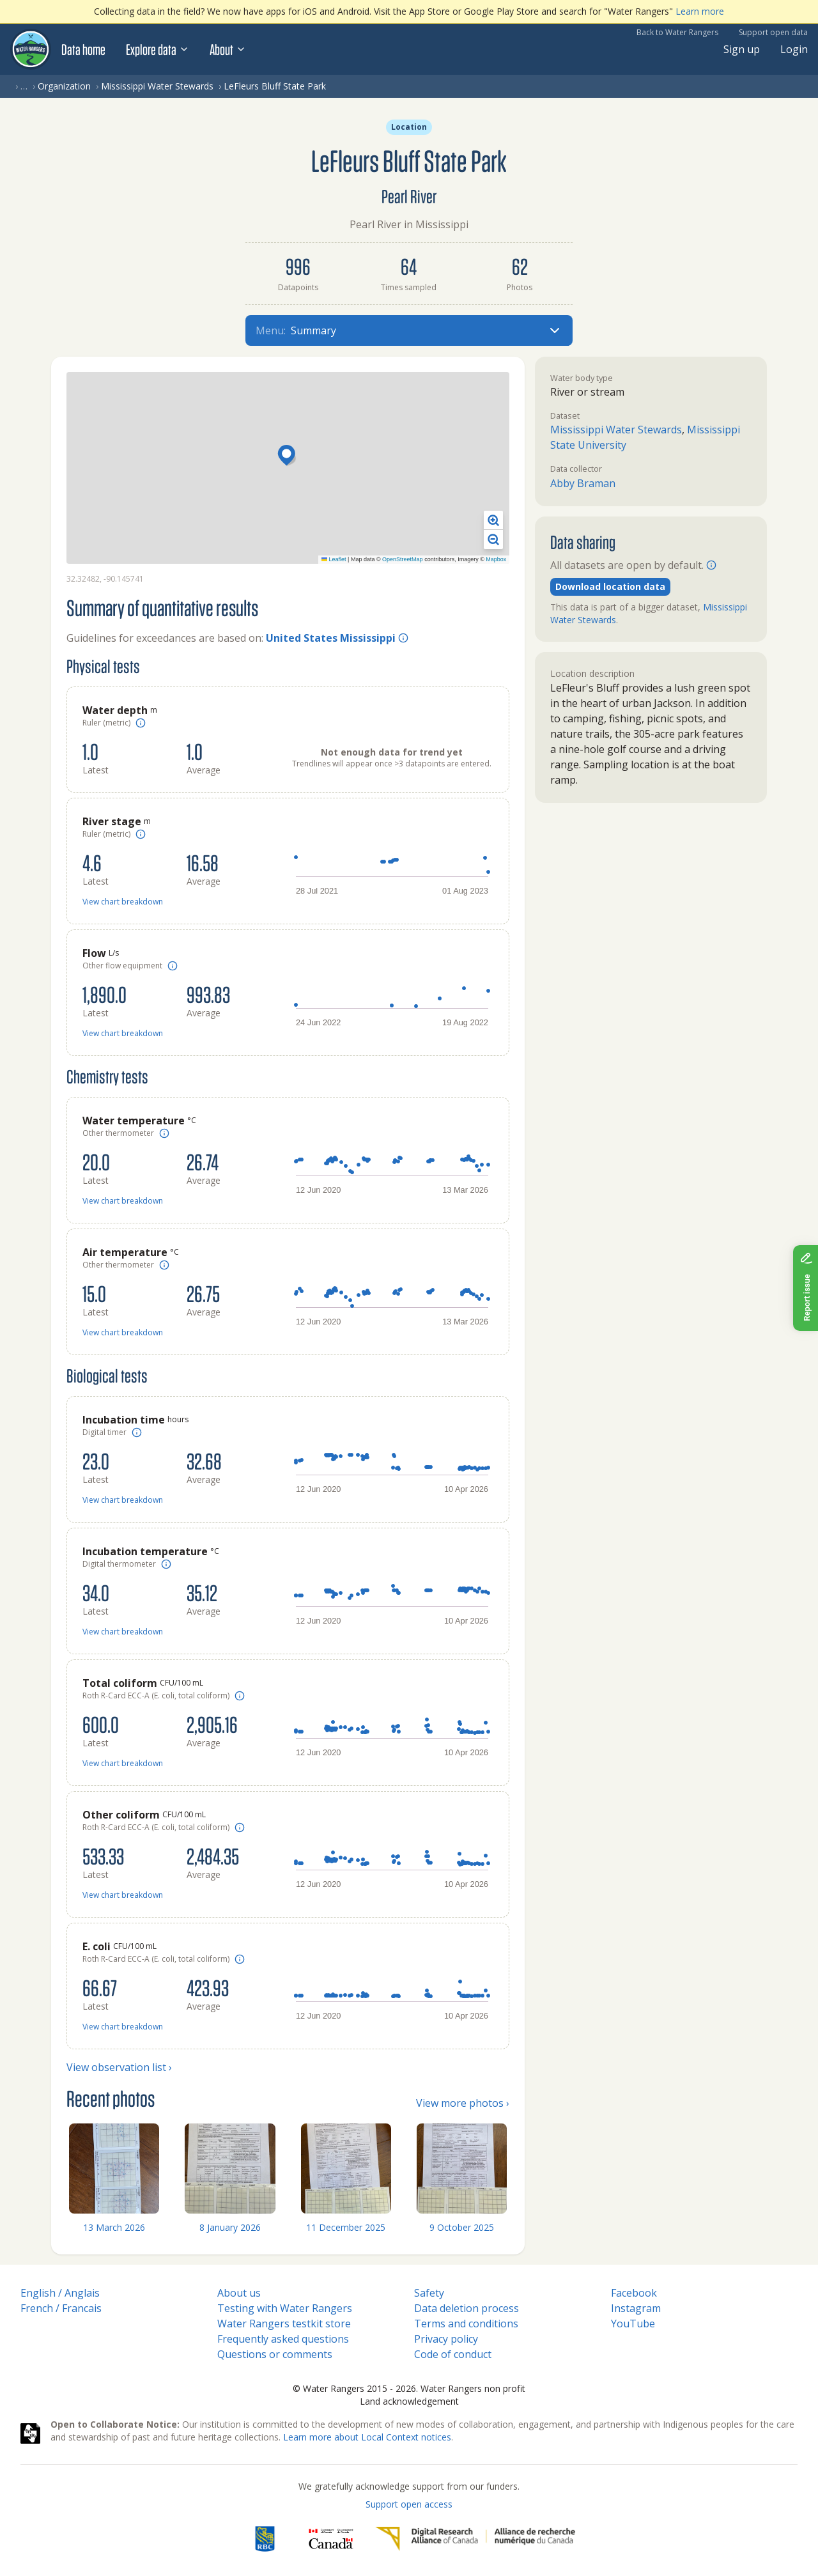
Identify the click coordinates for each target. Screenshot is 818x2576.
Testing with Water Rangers (284, 2308)
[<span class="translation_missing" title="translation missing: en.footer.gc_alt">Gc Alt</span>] (331, 2539)
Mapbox (496, 559)
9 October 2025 (461, 2227)
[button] (288, 456)
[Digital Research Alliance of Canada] (475, 2539)
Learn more (699, 11)
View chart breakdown (122, 901)
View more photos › (462, 2103)
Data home (83, 49)
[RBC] (265, 2539)
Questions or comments (274, 2354)
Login (794, 49)
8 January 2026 (230, 2227)
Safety (429, 2293)
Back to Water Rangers (677, 32)
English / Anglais (60, 2293)
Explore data (157, 49)
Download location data (610, 586)
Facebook (634, 2293)
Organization (64, 86)
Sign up (741, 49)
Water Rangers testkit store (284, 2323)
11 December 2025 (345, 2227)
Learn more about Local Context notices (367, 2437)
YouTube (633, 2323)
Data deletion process (466, 2308)
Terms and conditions (466, 2323)
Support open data (773, 32)
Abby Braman (582, 483)
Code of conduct (452, 2354)
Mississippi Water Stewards (157, 86)
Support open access (409, 2504)
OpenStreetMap (402, 559)
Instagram (636, 2308)
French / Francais (61, 2308)
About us (239, 2293)
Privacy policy (446, 2339)
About (228, 49)
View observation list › (119, 2067)
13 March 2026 (114, 2227)
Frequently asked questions (283, 2339)
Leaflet (333, 559)
